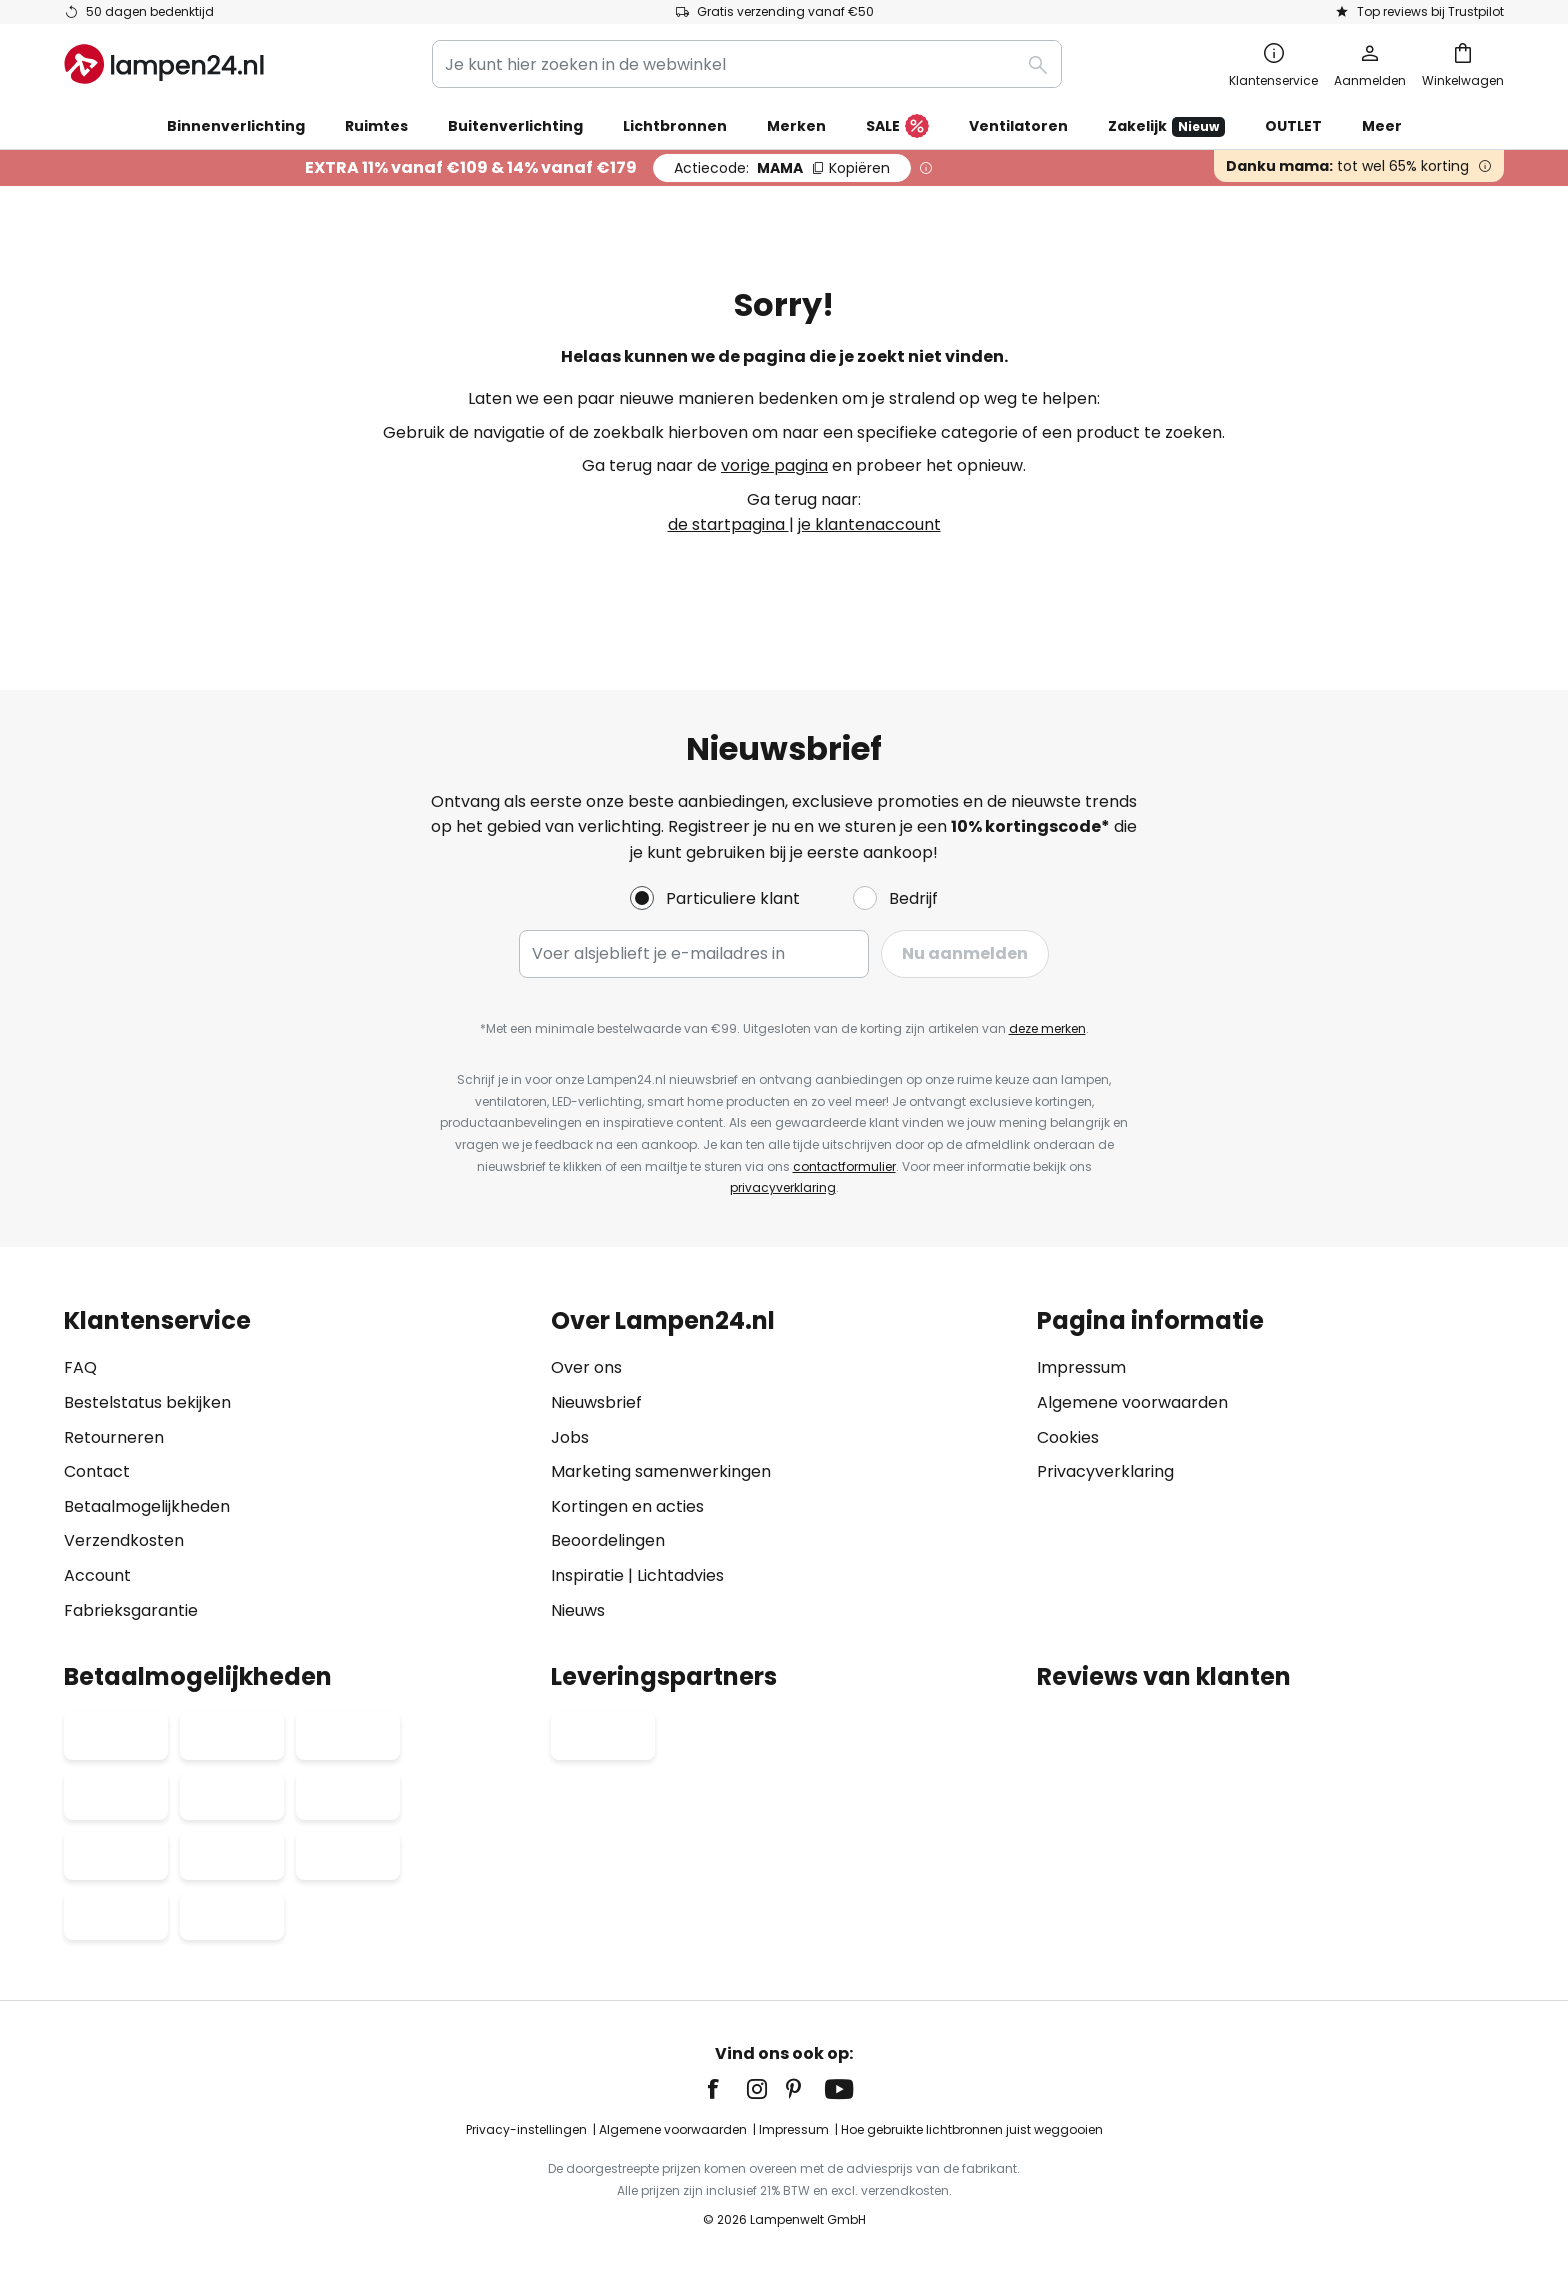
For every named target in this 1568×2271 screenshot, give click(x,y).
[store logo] (164, 64)
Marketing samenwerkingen (661, 1471)
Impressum (1081, 1367)
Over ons (586, 1367)
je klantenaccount (869, 524)
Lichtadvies (680, 1575)
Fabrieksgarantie (131, 1610)
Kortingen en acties (627, 1506)
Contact (97, 1471)
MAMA (782, 168)
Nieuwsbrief (596, 1402)
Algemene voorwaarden (1132, 1402)
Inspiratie (587, 1575)
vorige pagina (774, 465)
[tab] (297, 1465)
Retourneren (114, 1437)
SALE (897, 127)
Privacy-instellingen (526, 2129)
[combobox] (747, 64)
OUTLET (1293, 126)
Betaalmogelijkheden (147, 1506)
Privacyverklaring (1105, 1471)
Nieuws (578, 1610)
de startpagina (728, 524)
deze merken (1047, 1028)
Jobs (570, 1437)
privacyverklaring (783, 1187)
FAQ (80, 1367)
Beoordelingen (608, 1540)
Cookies (1068, 1437)
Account (97, 1575)
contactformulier (844, 1166)
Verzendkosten (124, 1540)
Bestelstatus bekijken (147, 1402)
